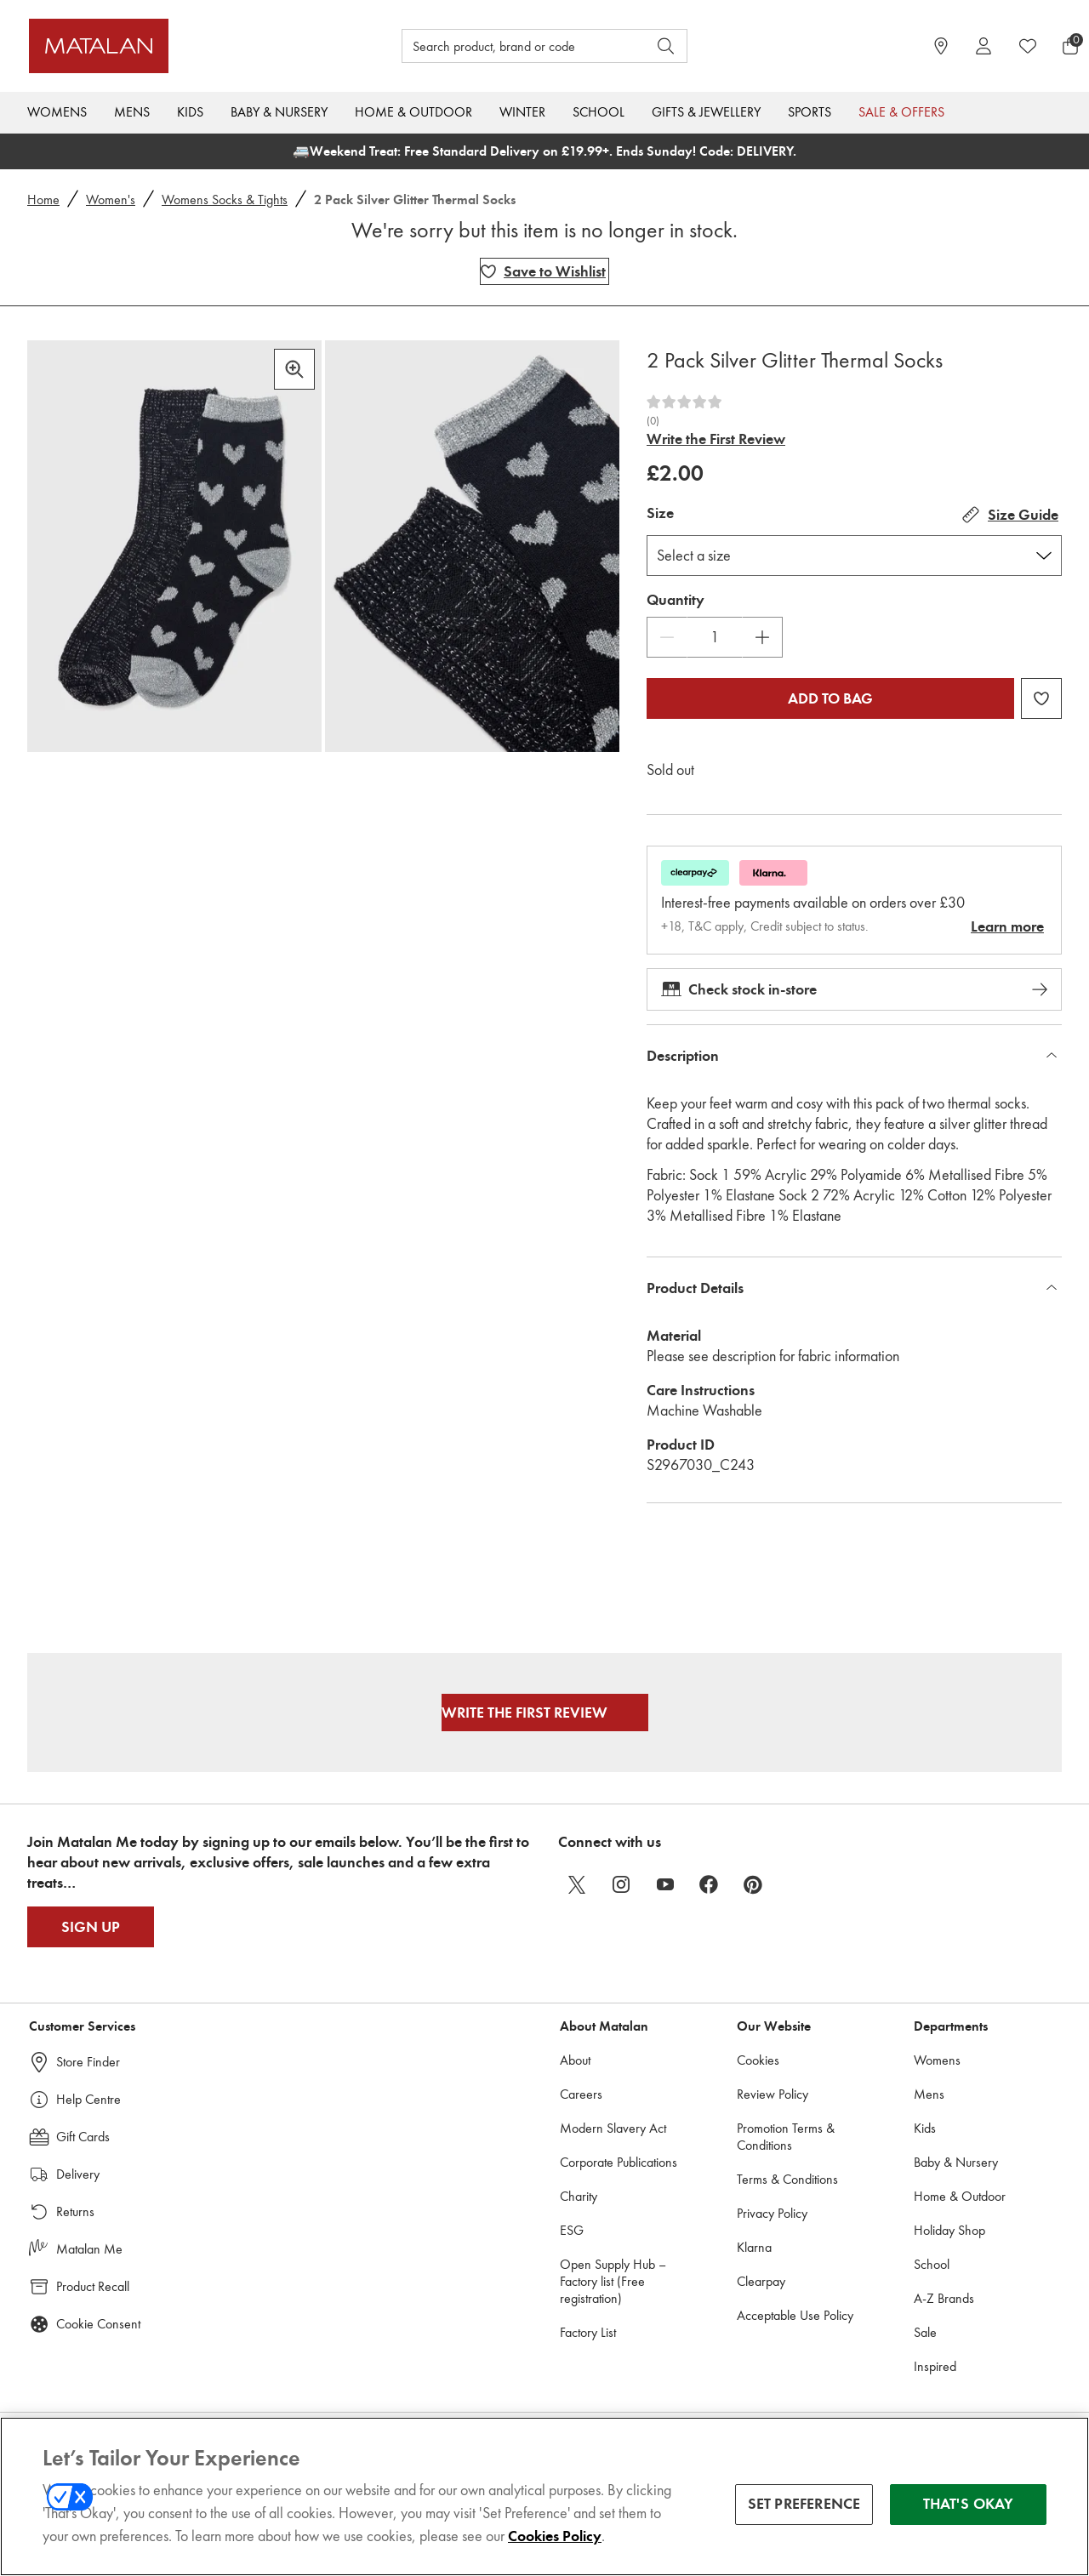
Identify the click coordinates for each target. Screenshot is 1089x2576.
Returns (75, 2211)
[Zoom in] (294, 369)
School (598, 112)
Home (43, 199)
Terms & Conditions (787, 2179)
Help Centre (88, 2099)
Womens (57, 112)
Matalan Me (89, 2249)
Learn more (1007, 926)
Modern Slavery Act (613, 2128)
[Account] (983, 46)
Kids (190, 112)
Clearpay (761, 2281)
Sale (925, 2332)
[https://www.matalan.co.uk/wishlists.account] (1028, 46)
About (575, 2060)
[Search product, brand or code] (508, 46)
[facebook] (709, 1884)
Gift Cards (83, 2137)
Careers (581, 2094)
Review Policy (772, 2094)
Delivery (78, 2174)
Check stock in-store (854, 989)
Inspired (935, 2366)
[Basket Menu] (1070, 46)
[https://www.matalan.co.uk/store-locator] (941, 46)
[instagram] (621, 1884)
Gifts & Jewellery (706, 112)
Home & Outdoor (413, 112)
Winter (522, 112)
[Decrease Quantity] (667, 637)
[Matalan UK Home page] (158, 46)
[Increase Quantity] (762, 637)
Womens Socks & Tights (225, 199)
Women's (110, 199)
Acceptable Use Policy (795, 2315)
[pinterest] (754, 1884)
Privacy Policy (772, 2213)
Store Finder (88, 2062)
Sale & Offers (901, 112)
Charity (578, 2196)
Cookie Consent (98, 2324)
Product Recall (92, 2286)
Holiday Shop (949, 2230)
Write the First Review (716, 439)
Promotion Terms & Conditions (786, 2136)
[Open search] (666, 46)
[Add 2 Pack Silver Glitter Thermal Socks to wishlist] (544, 271)
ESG (572, 2230)
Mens (132, 112)
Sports (809, 112)
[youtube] (665, 1884)
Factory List (588, 2332)
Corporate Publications (618, 2162)
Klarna (754, 2247)
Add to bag (830, 698)
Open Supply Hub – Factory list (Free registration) (613, 2281)
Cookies (758, 2060)
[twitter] (577, 1884)
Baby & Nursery (279, 112)
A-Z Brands (944, 2298)
